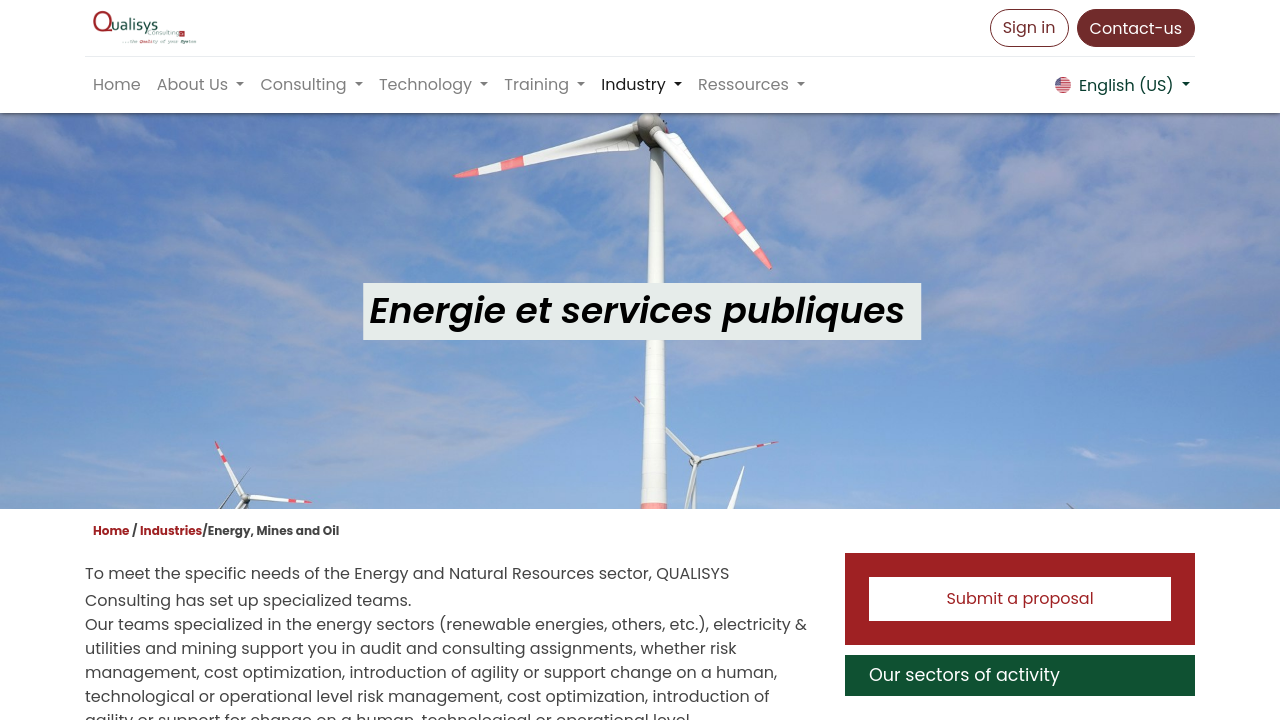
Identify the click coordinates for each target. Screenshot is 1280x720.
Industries (171, 530)
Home (111, 530)
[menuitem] (117, 85)
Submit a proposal (1019, 598)
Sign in (1029, 27)
